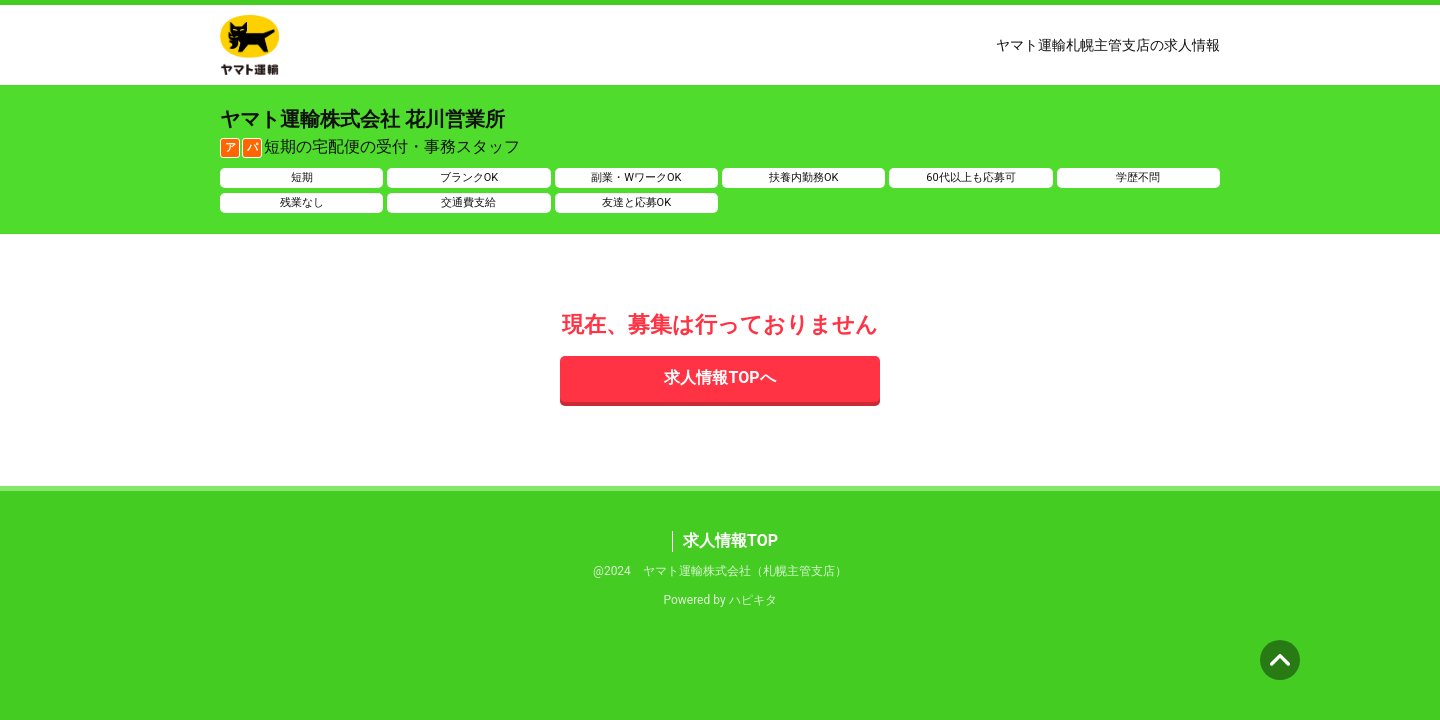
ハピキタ (753, 600)
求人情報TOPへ (719, 377)
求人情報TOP (730, 540)
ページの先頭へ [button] (1280, 660)
